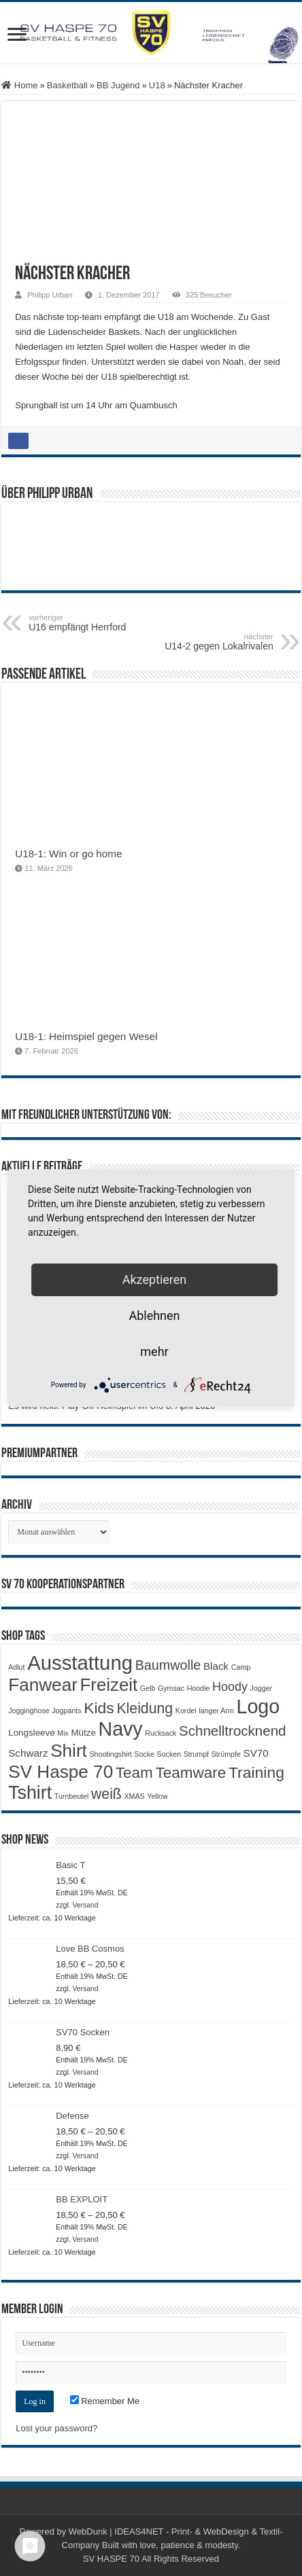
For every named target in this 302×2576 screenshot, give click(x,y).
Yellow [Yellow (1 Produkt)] (157, 1796)
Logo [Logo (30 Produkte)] (258, 1706)
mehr (154, 1351)
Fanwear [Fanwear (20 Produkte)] (43, 1685)
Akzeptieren (154, 1279)
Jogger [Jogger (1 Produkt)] (261, 1688)
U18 (157, 85)
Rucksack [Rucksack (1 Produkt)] (160, 1733)
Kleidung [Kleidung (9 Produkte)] (144, 1708)
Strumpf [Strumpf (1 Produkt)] (196, 1754)
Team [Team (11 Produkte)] (134, 1772)
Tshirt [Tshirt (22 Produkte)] (30, 1793)
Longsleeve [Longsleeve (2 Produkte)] (31, 1733)
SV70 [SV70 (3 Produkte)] (256, 1753)
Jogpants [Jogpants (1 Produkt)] (66, 1710)
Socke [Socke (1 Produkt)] (144, 1754)
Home (19, 85)
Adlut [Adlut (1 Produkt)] (16, 1667)
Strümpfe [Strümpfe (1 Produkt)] (226, 1754)
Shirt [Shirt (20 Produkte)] (68, 1750)
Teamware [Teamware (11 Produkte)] (190, 1772)
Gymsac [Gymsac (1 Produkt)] (171, 1688)
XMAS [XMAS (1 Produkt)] (134, 1796)
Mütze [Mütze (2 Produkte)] (83, 1733)
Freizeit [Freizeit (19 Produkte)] (109, 1684)
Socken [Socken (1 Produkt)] (169, 1754)
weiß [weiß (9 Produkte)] (106, 1794)
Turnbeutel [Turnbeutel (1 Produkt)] (71, 1796)
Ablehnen (154, 1315)
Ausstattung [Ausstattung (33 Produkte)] (80, 1662)
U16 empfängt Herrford (98, 622)
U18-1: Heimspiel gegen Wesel (86, 1036)
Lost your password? (56, 2428)
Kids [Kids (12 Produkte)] (99, 1708)
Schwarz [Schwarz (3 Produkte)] (28, 1753)
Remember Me (105, 2401)
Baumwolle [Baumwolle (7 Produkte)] (168, 1665)
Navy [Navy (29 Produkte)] (121, 1729)
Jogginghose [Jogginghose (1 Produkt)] (28, 1710)
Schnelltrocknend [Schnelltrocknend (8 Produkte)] (232, 1730)
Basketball (67, 85)
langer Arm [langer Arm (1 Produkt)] (216, 1710)
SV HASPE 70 (111, 2559)
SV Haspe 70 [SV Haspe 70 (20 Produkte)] (60, 1771)
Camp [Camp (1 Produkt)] (240, 1667)
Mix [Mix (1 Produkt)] (63, 1733)
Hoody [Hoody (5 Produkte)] (230, 1687)
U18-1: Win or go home (68, 853)
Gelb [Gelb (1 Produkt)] (148, 1688)
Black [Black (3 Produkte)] (216, 1666)
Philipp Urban (49, 295)
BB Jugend (118, 85)
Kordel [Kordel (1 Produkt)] (186, 1710)
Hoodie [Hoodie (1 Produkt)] (198, 1688)
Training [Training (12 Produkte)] (256, 1772)
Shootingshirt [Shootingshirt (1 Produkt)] (110, 1754)
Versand (85, 1905)
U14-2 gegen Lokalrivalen (203, 641)
